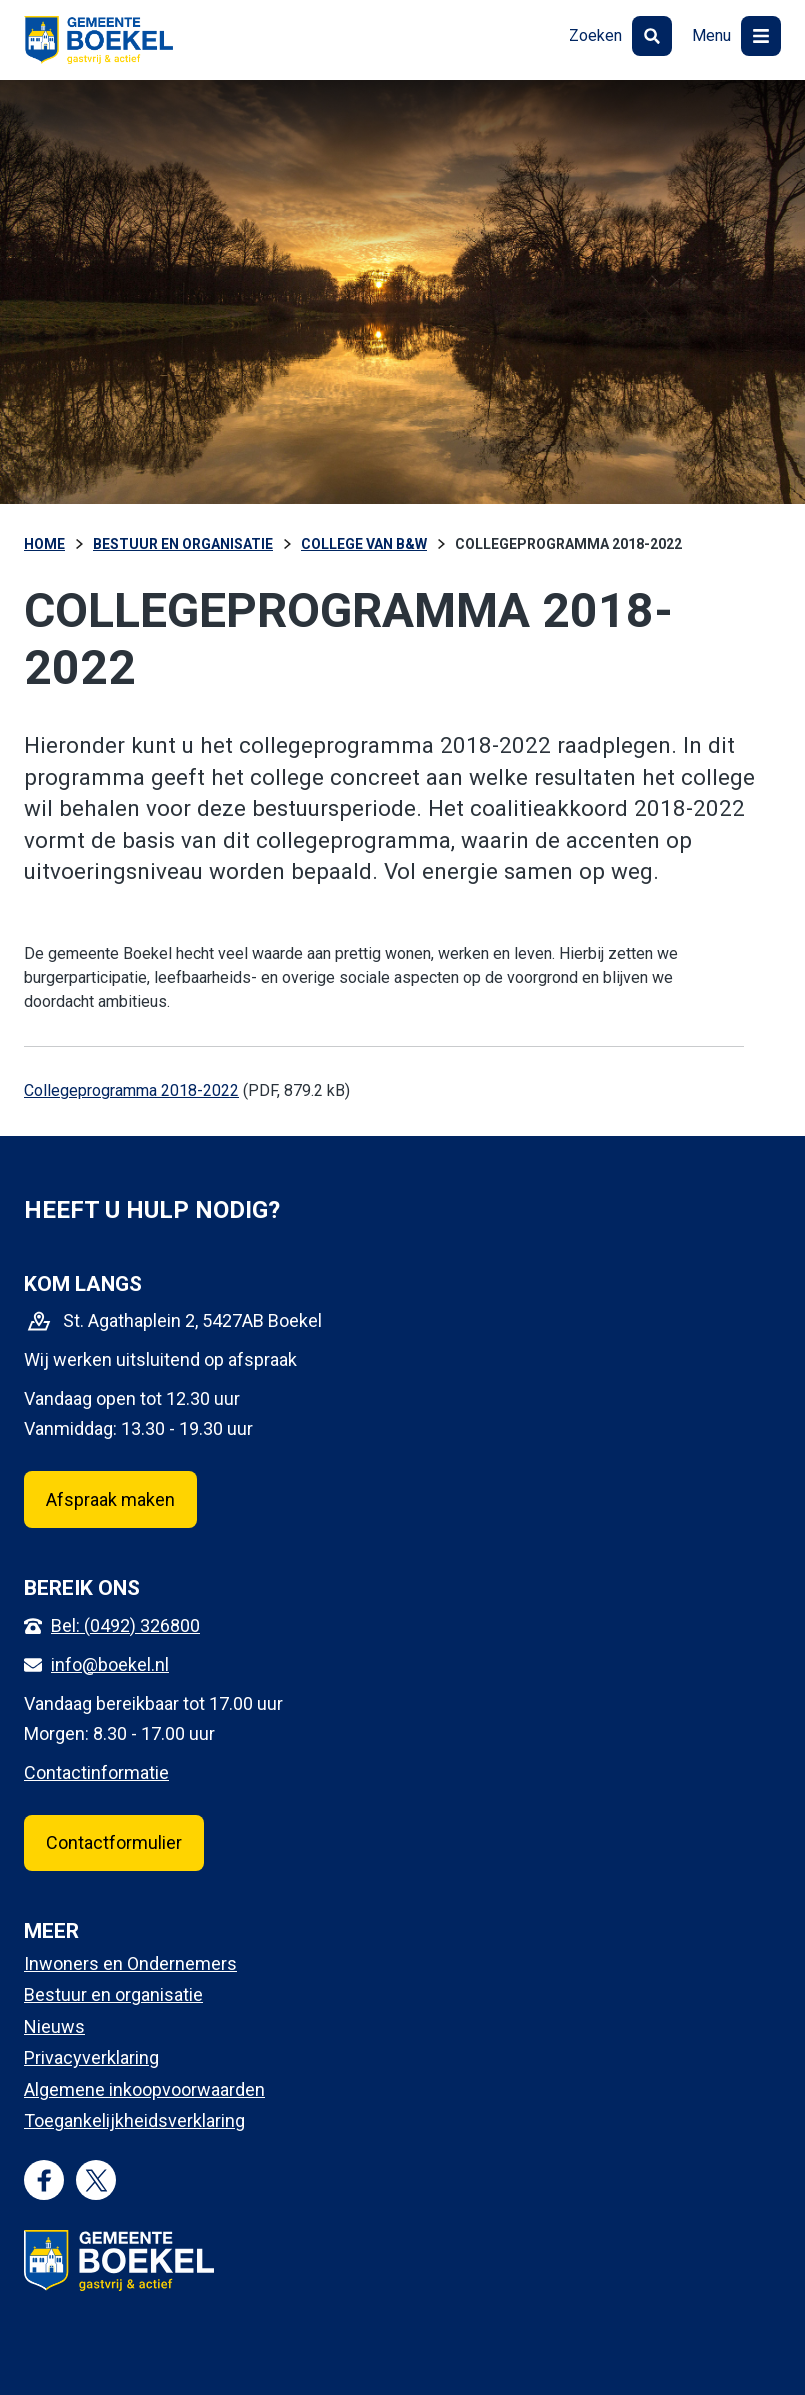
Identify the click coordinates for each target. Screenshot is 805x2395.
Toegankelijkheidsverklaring (134, 2120)
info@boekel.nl (110, 1664)
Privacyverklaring (91, 2057)
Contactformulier (114, 1842)
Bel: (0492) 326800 (125, 1625)
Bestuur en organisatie (113, 1994)
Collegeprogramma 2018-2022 (131, 1090)
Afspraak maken (110, 1499)
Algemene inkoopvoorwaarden (144, 2089)
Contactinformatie (96, 1772)
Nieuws (54, 2026)
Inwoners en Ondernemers (130, 1963)
